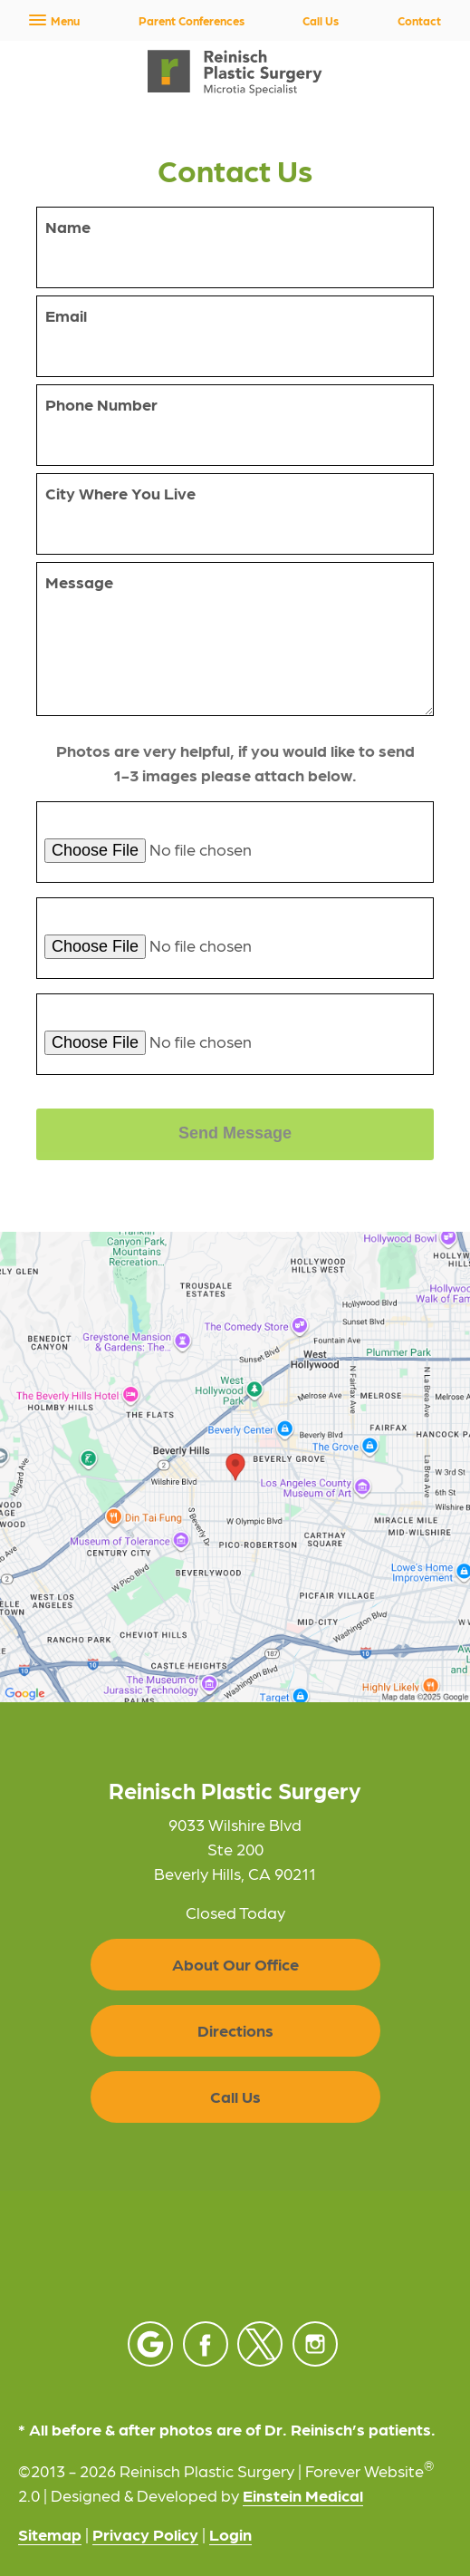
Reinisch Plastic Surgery (235, 1790)
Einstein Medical (303, 2494)
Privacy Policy (145, 2533)
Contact (419, 20)
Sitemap (50, 2533)
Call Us (320, 20)
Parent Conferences (192, 20)
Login (230, 2533)
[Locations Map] (235, 1464)
